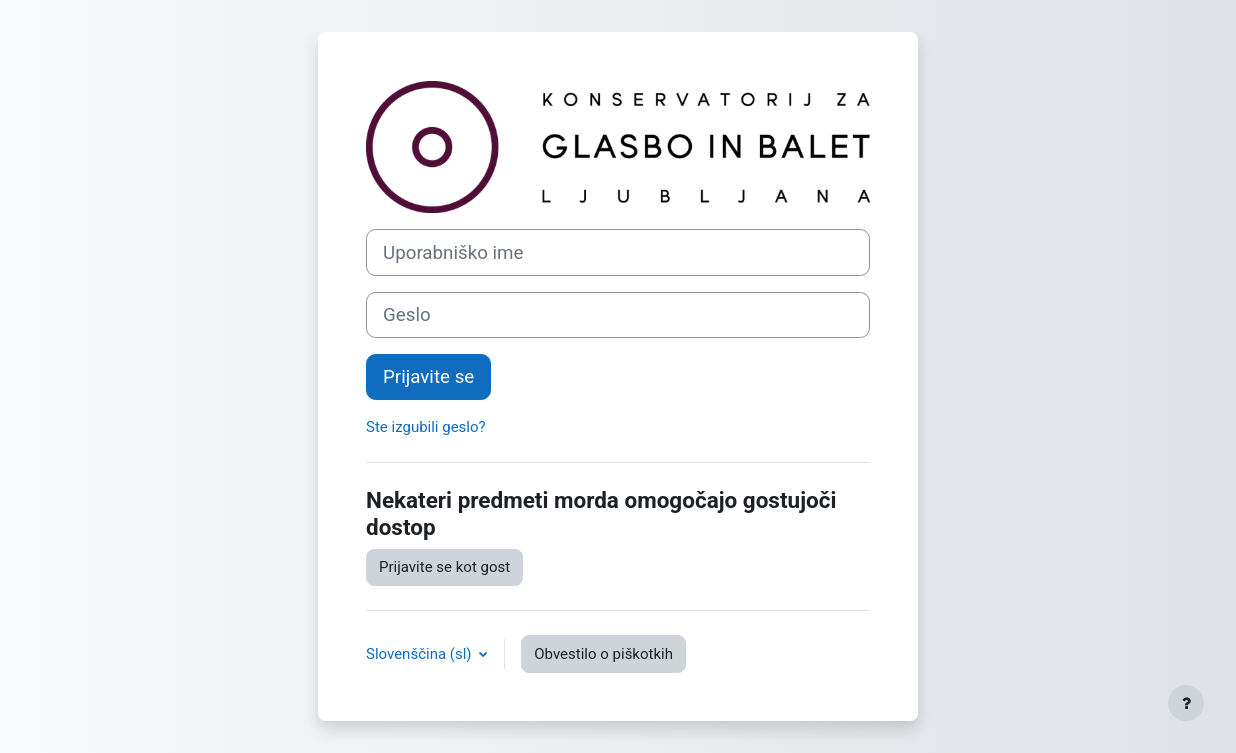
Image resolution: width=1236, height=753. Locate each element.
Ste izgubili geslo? (426, 427)
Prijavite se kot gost (444, 567)
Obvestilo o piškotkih (603, 654)
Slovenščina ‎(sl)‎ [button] (420, 654)
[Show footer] (1186, 703)
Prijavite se (428, 377)
